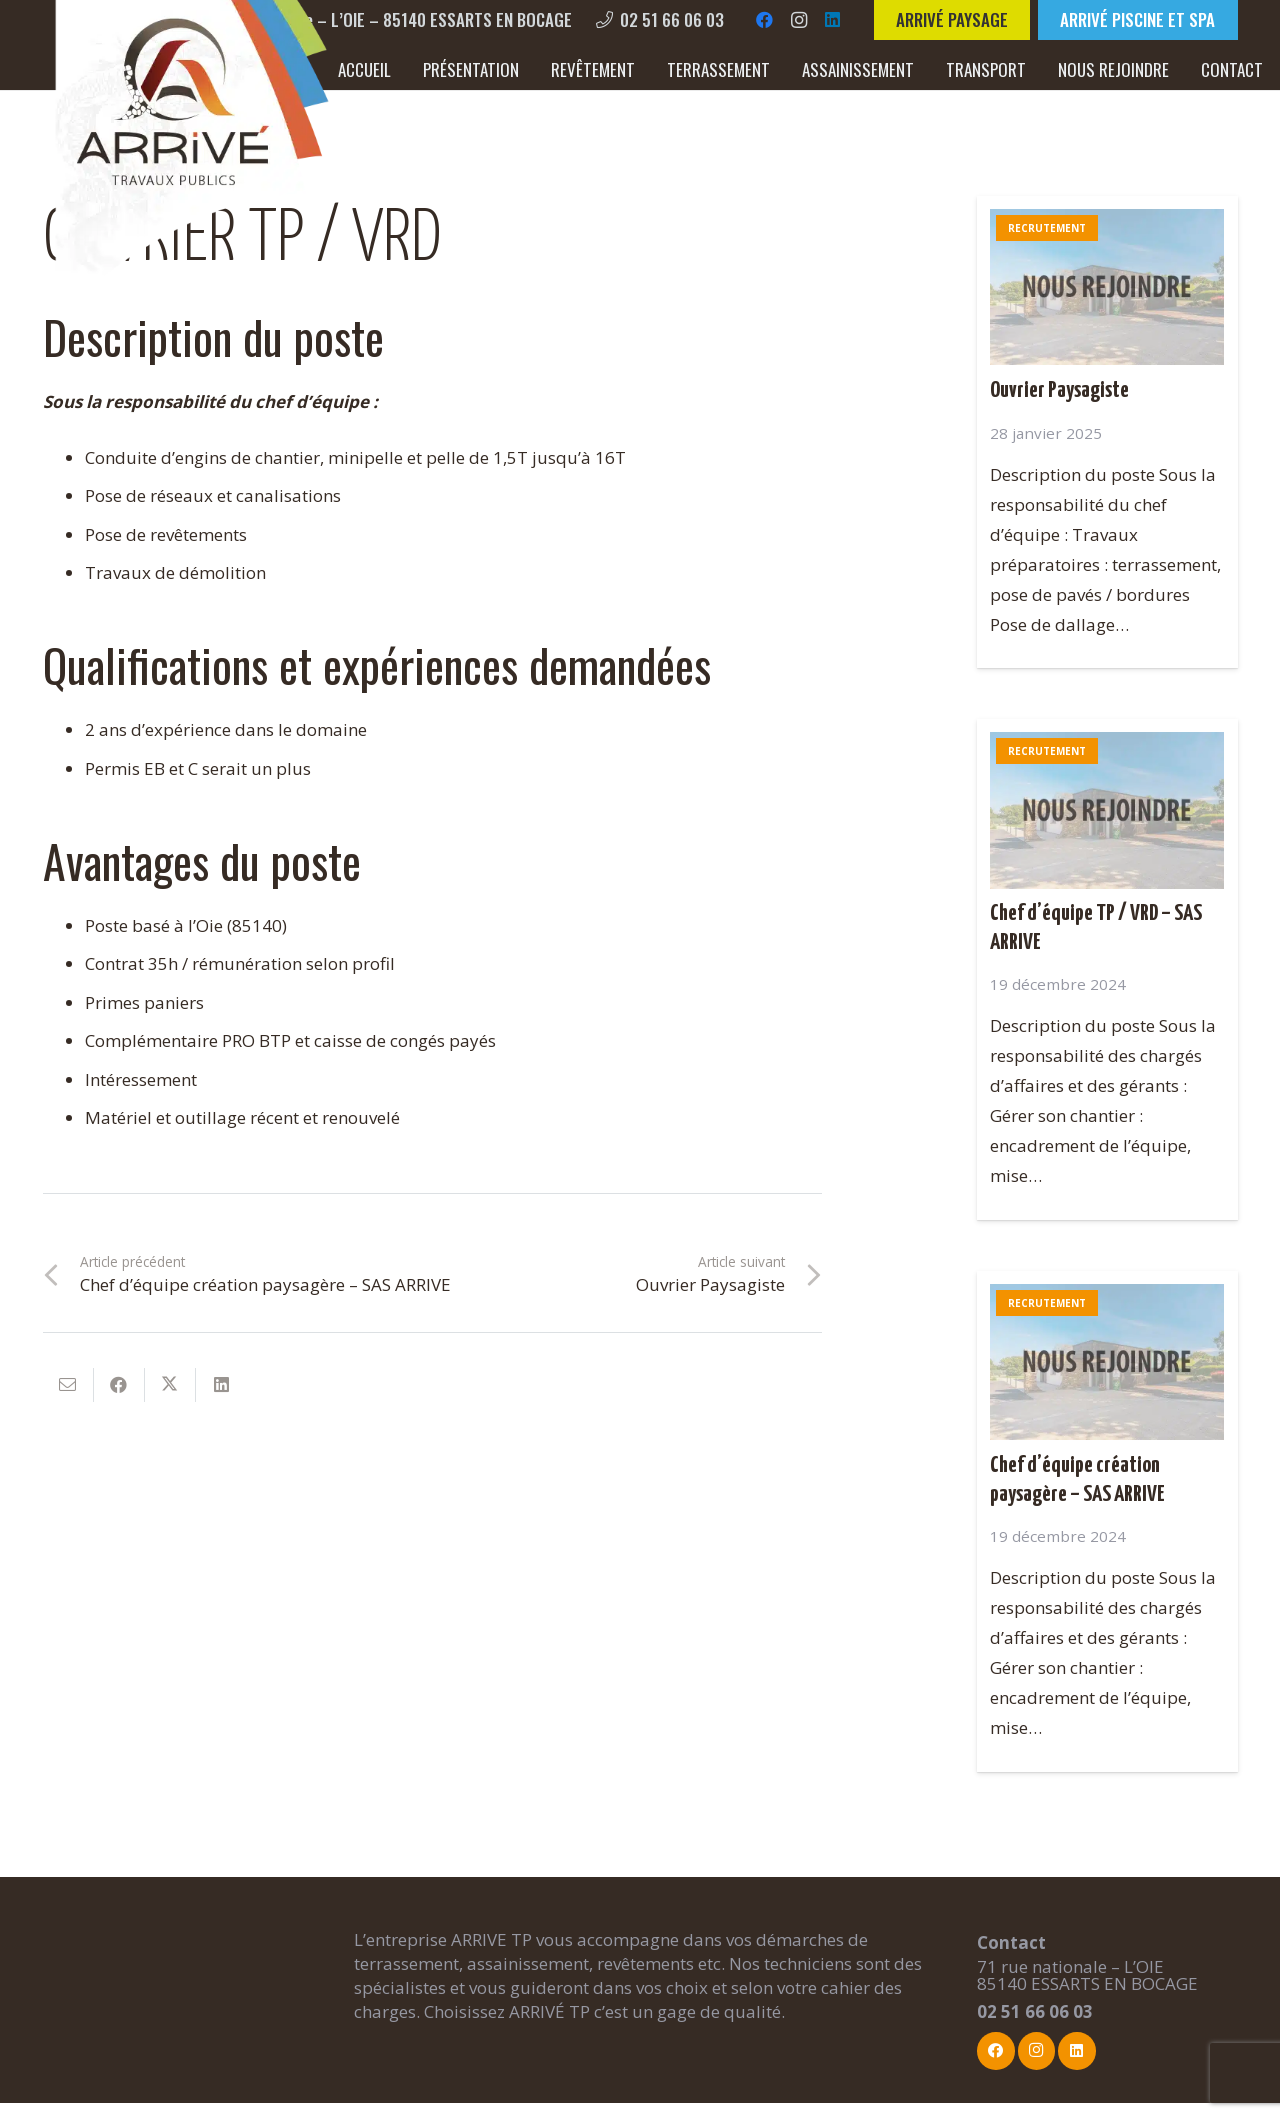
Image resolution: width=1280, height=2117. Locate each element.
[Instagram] (799, 20)
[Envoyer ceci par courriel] (68, 1385)
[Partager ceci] (119, 1385)
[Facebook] (765, 20)
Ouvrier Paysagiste (1059, 391)
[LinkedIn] (833, 20)
